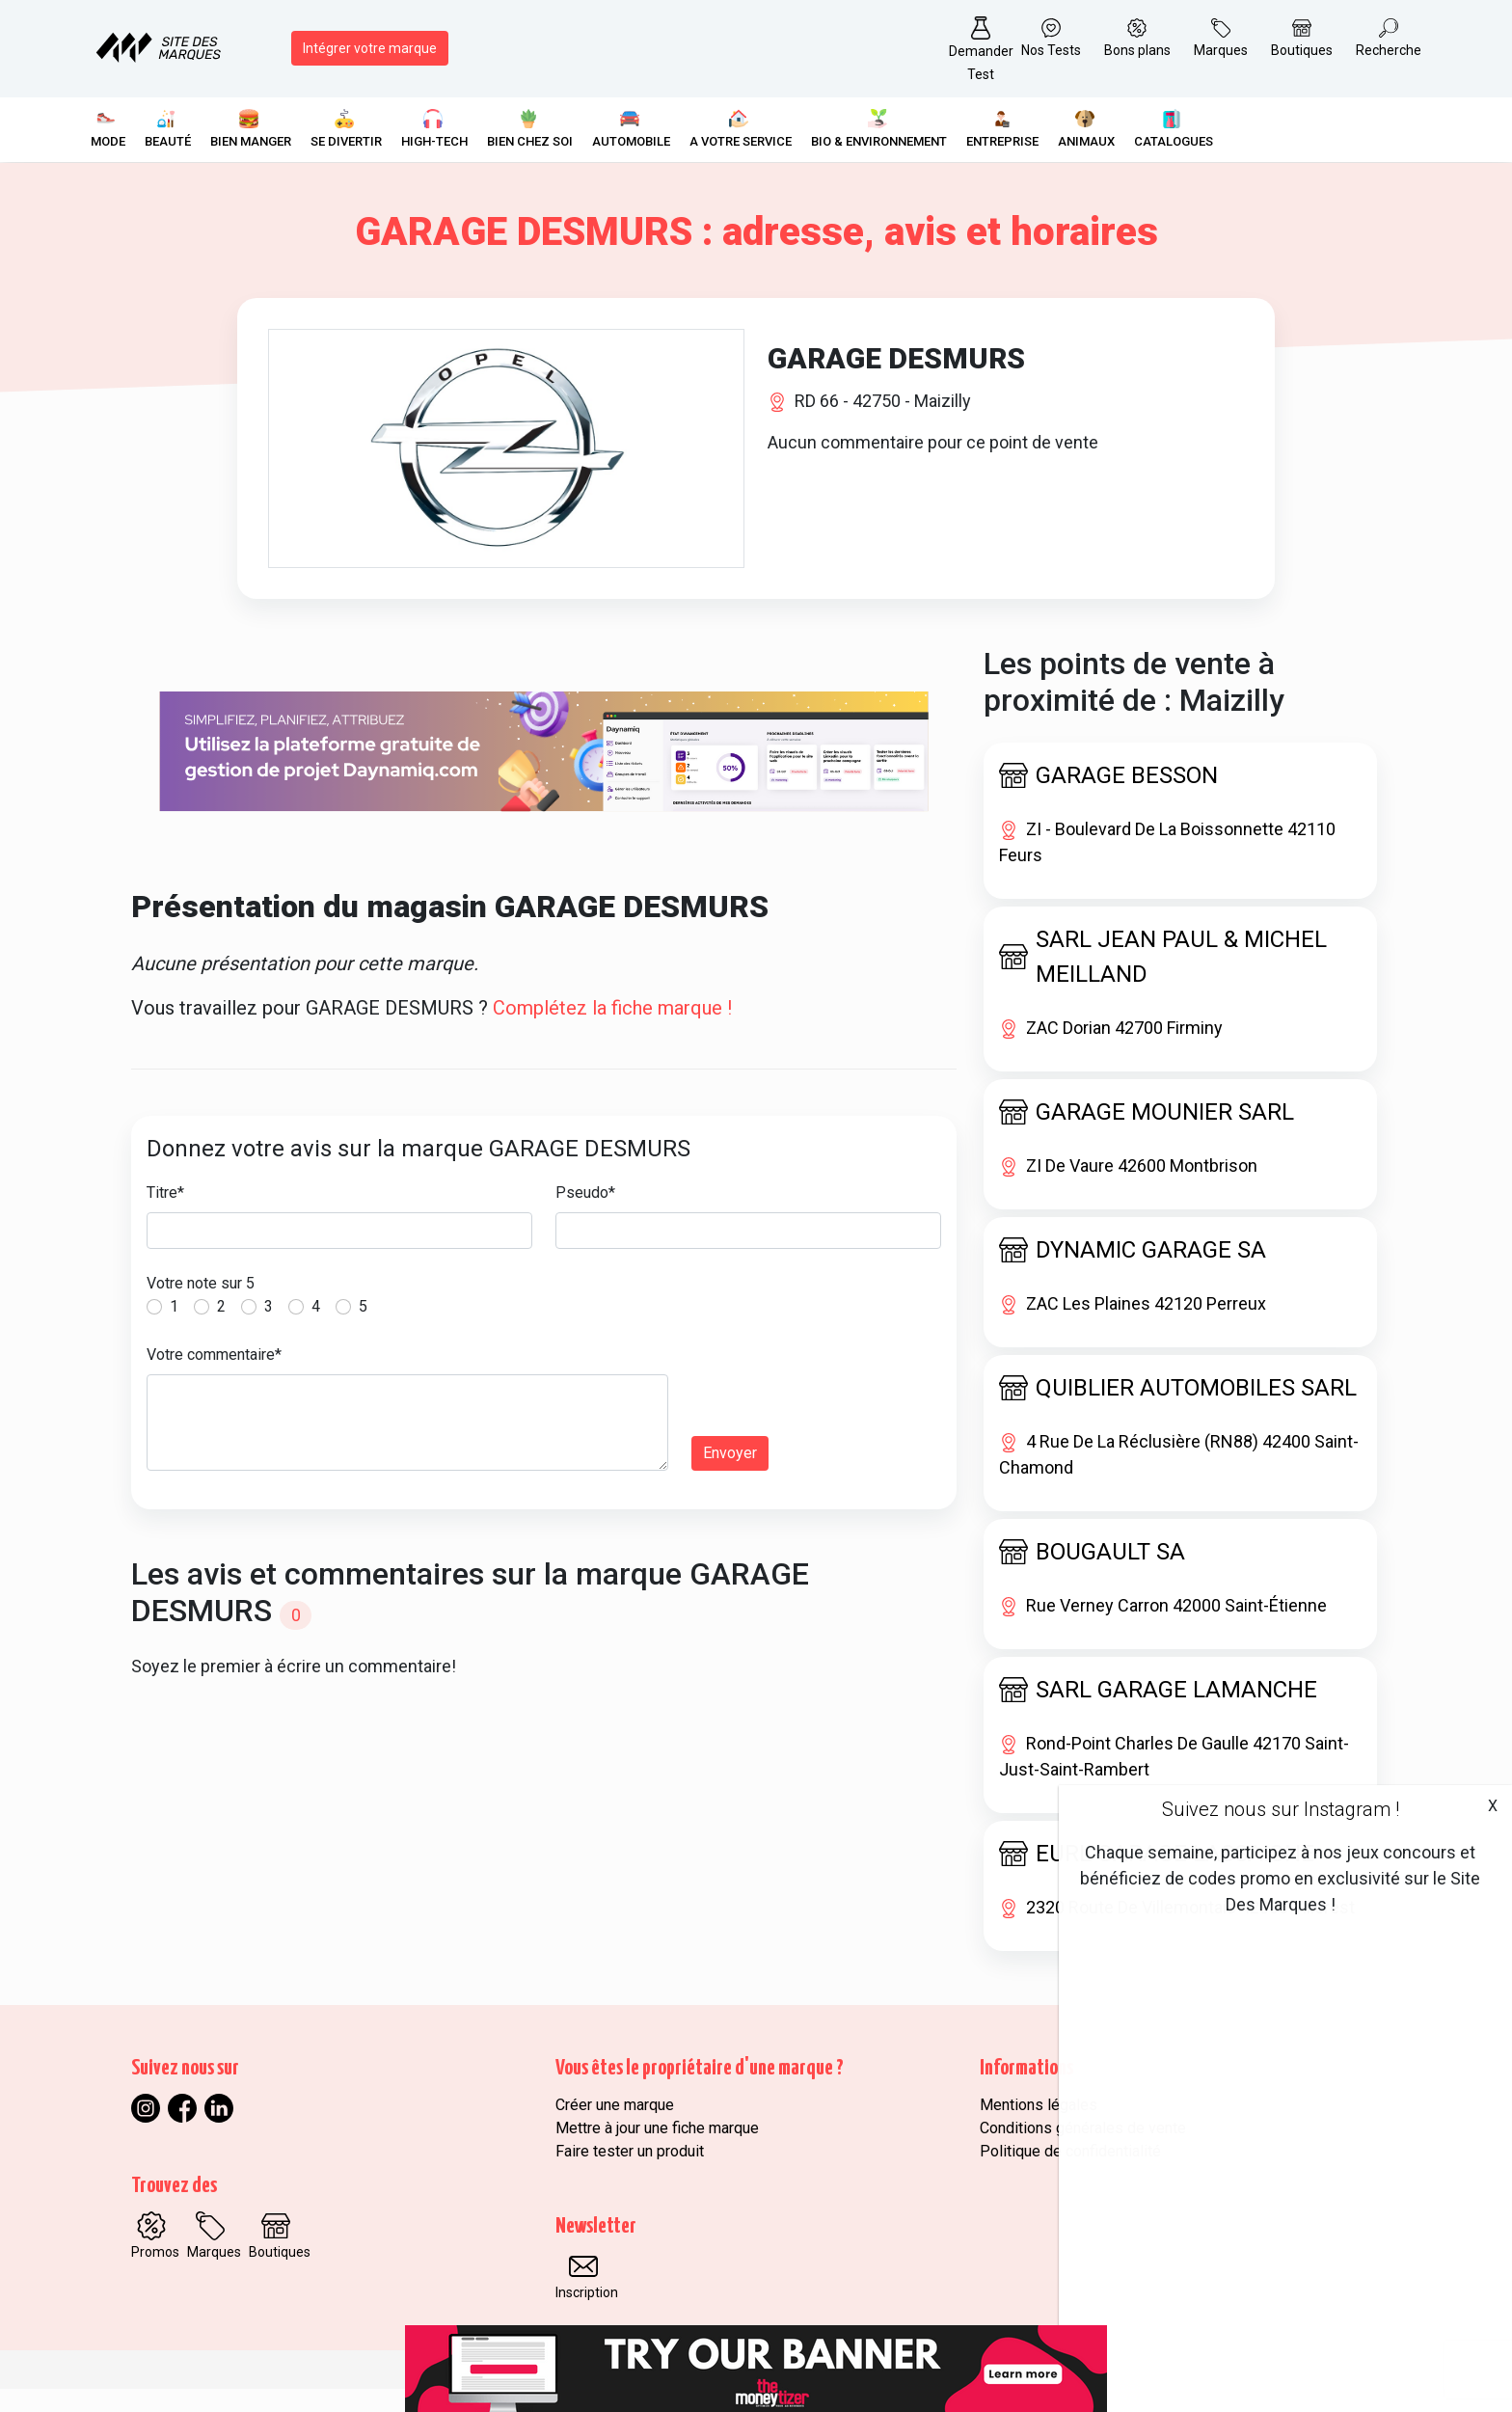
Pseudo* (585, 1215)
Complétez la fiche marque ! (612, 1031)
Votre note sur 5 (201, 1306)
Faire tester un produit (629, 2174)
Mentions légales (1038, 2128)
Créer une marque (614, 2128)
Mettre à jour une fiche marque (657, 2151)
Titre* (165, 1215)
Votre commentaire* (214, 1378)
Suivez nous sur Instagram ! (1280, 1809)
